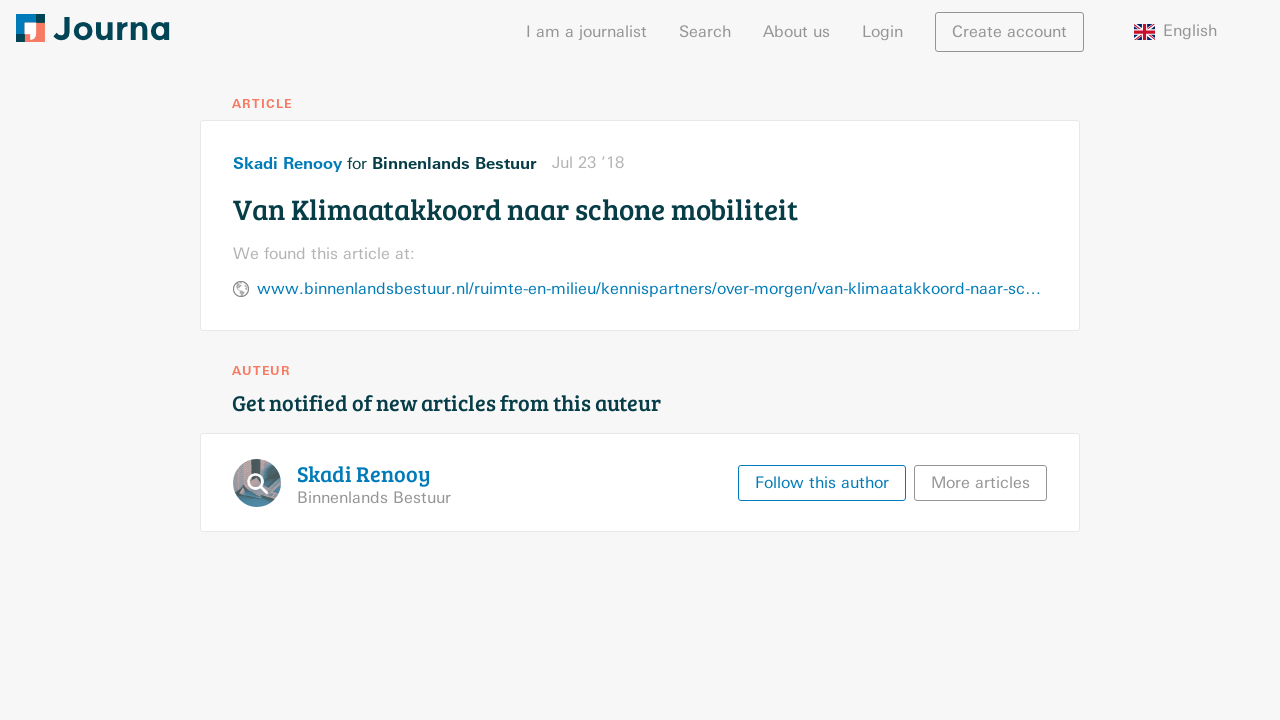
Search (705, 31)
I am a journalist (586, 31)
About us (796, 31)
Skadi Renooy (287, 163)
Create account (1009, 31)
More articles (980, 482)
